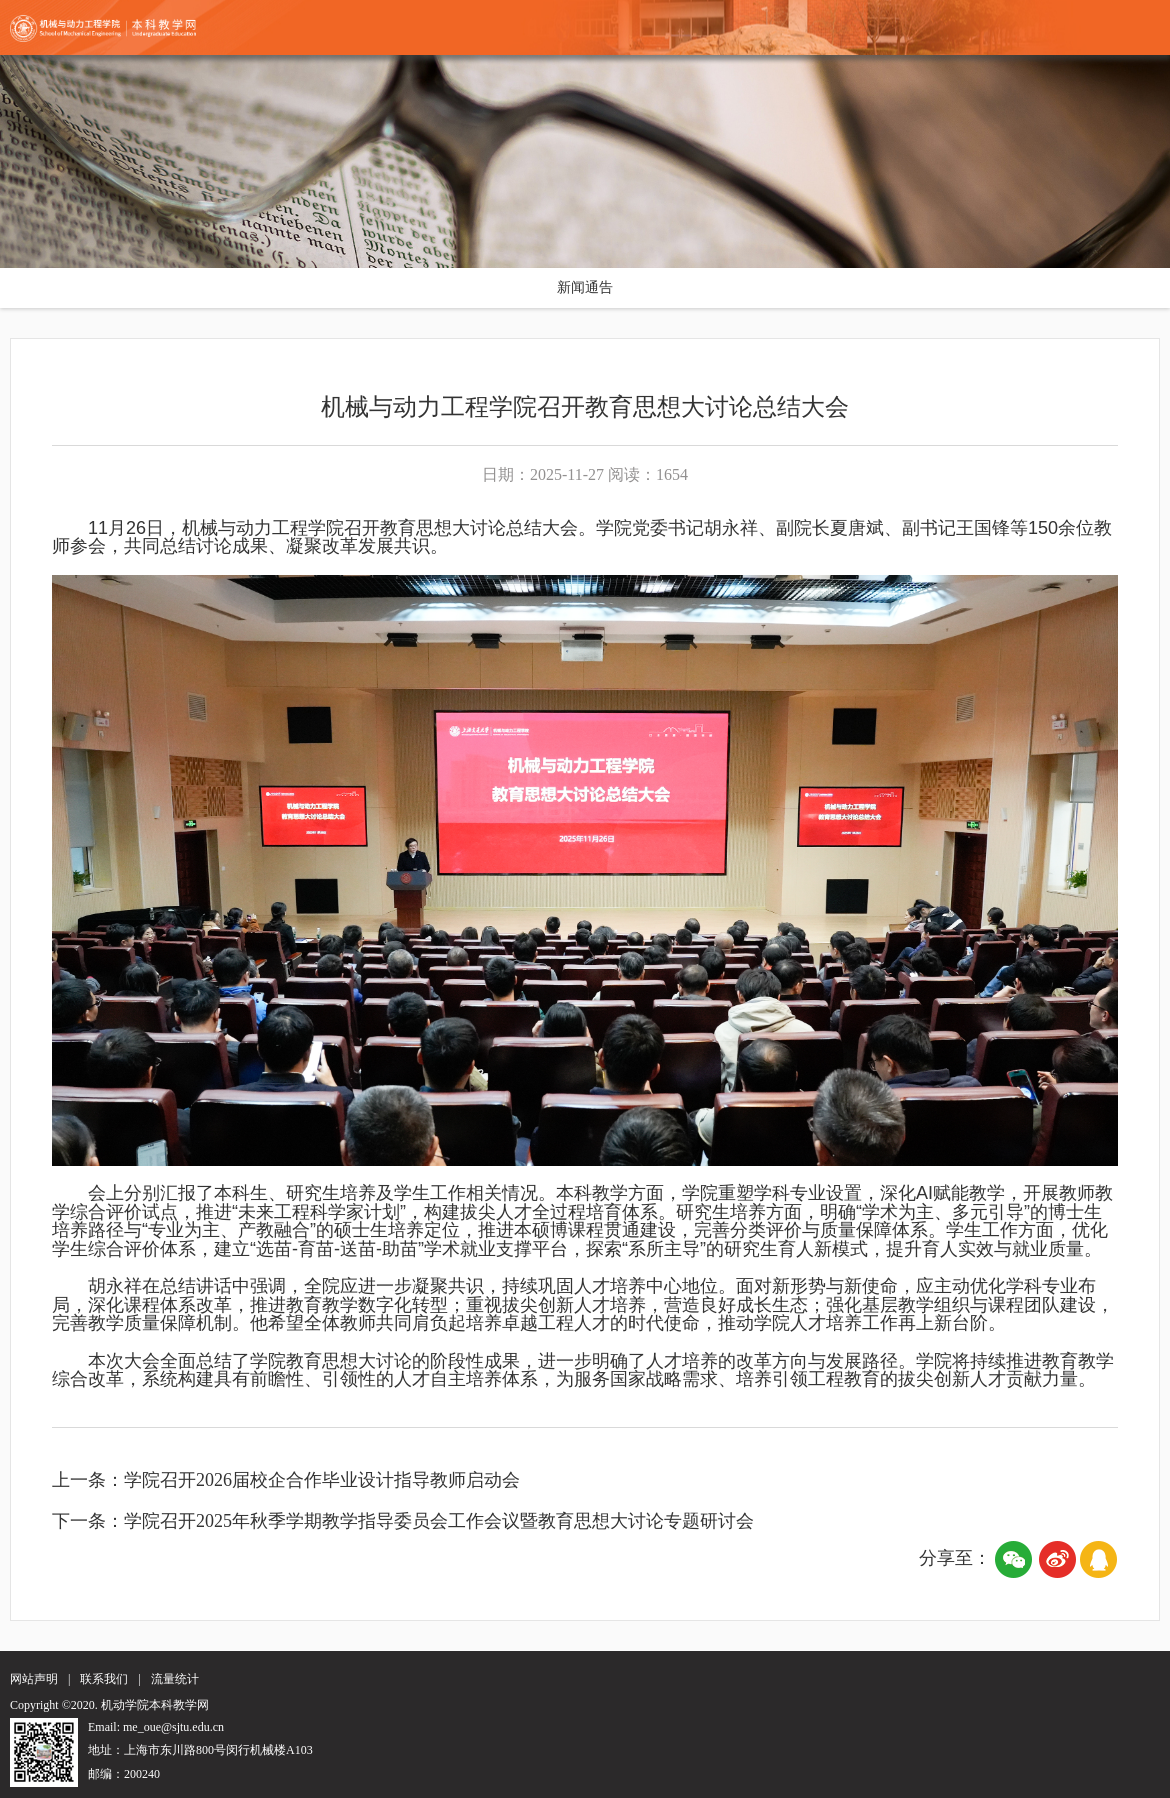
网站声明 (34, 1679)
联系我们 (104, 1679)
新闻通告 (585, 287)
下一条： (88, 1521)
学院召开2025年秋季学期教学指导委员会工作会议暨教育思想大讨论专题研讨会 (439, 1521)
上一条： (88, 1480)
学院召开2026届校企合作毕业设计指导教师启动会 (322, 1480)
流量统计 (175, 1679)
